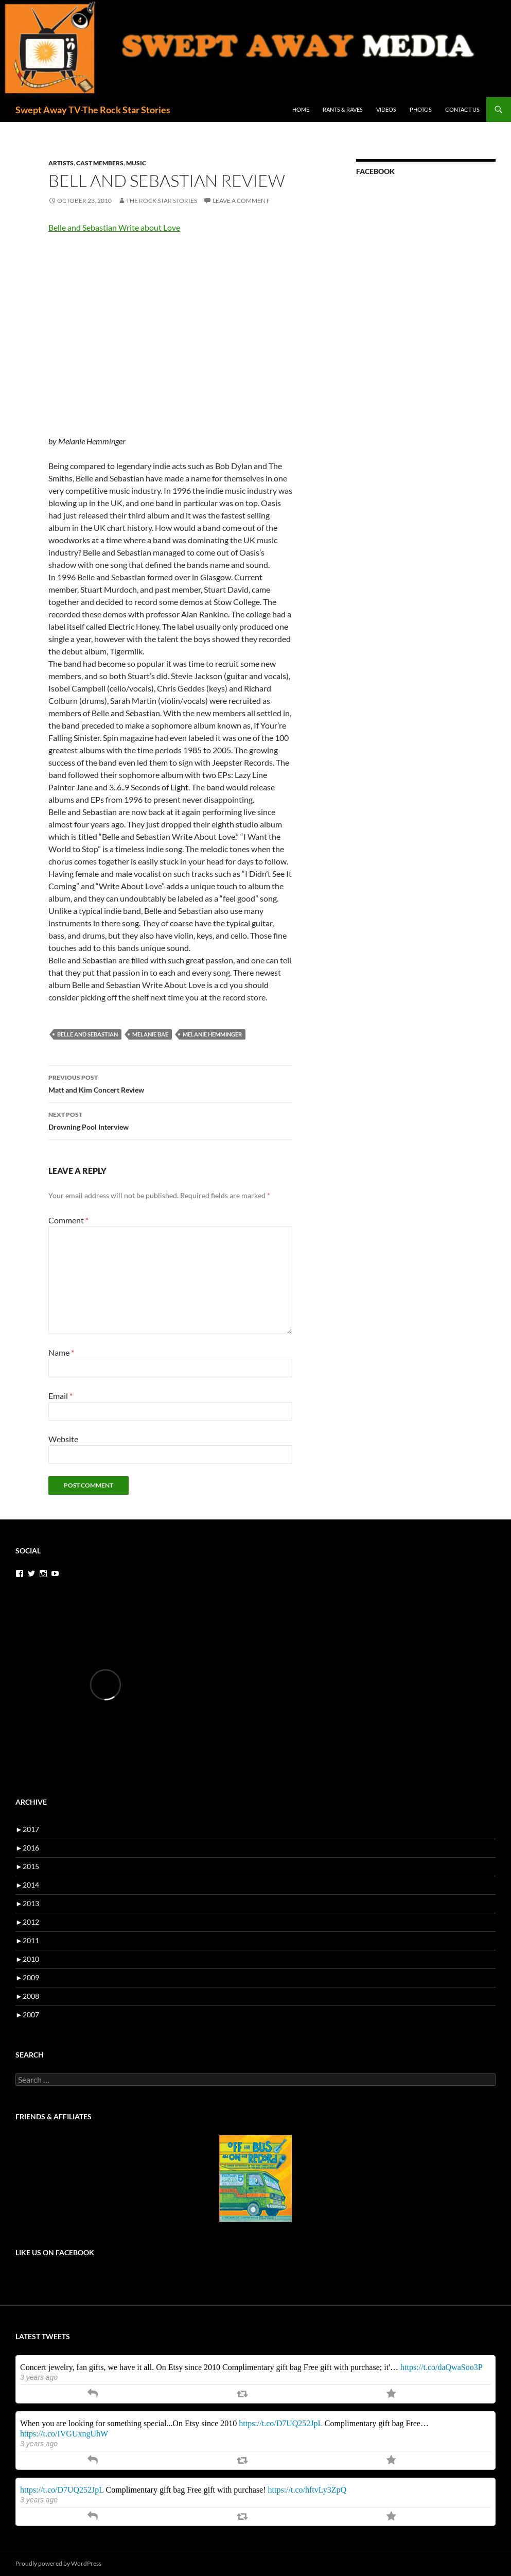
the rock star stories (161, 200)
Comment (68, 1220)
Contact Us (462, 109)
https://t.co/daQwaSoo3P (441, 2367)
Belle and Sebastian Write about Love (114, 227)
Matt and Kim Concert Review (170, 1082)
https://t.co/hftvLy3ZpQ (307, 2489)
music (136, 163)
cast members (100, 163)
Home (300, 109)
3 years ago (39, 2377)
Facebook (375, 171)
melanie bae (150, 1034)
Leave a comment (241, 200)
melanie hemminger (212, 1034)
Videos (386, 109)
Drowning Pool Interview (170, 1120)
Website (63, 1439)
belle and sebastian (87, 1034)
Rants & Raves (343, 109)
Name (61, 1352)
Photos (421, 109)
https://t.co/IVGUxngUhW (64, 2433)
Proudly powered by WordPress (58, 2563)
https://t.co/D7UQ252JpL (281, 2423)
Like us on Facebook (54, 2252)
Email (60, 1396)
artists (61, 163)
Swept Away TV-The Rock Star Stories (92, 109)
